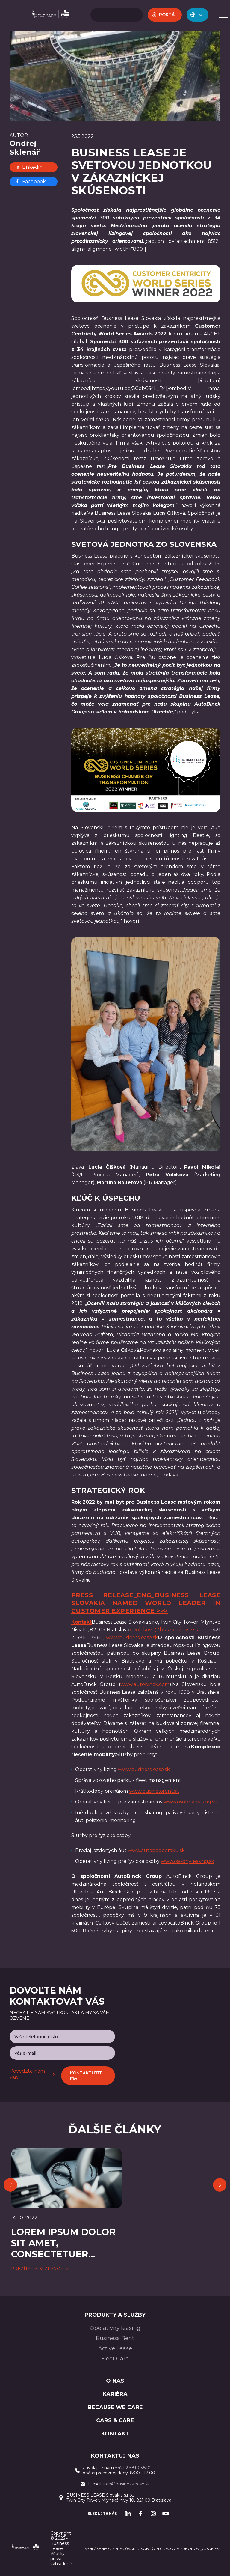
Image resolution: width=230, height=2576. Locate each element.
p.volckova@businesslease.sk (163, 1630)
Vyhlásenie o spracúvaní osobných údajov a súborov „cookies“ (152, 2548)
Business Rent (115, 2338)
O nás (115, 2381)
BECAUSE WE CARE (115, 2407)
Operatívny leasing (115, 2328)
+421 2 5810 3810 (133, 2467)
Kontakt (115, 2433)
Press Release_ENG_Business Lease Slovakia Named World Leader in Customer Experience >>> (145, 1603)
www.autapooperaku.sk (156, 1850)
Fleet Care (115, 2358)
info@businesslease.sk (126, 2484)
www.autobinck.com (145, 1684)
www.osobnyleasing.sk (190, 1802)
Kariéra (115, 2394)
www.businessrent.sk (154, 1791)
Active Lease (115, 2348)
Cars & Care (115, 2420)
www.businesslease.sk (132, 1637)
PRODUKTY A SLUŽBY (115, 2315)
